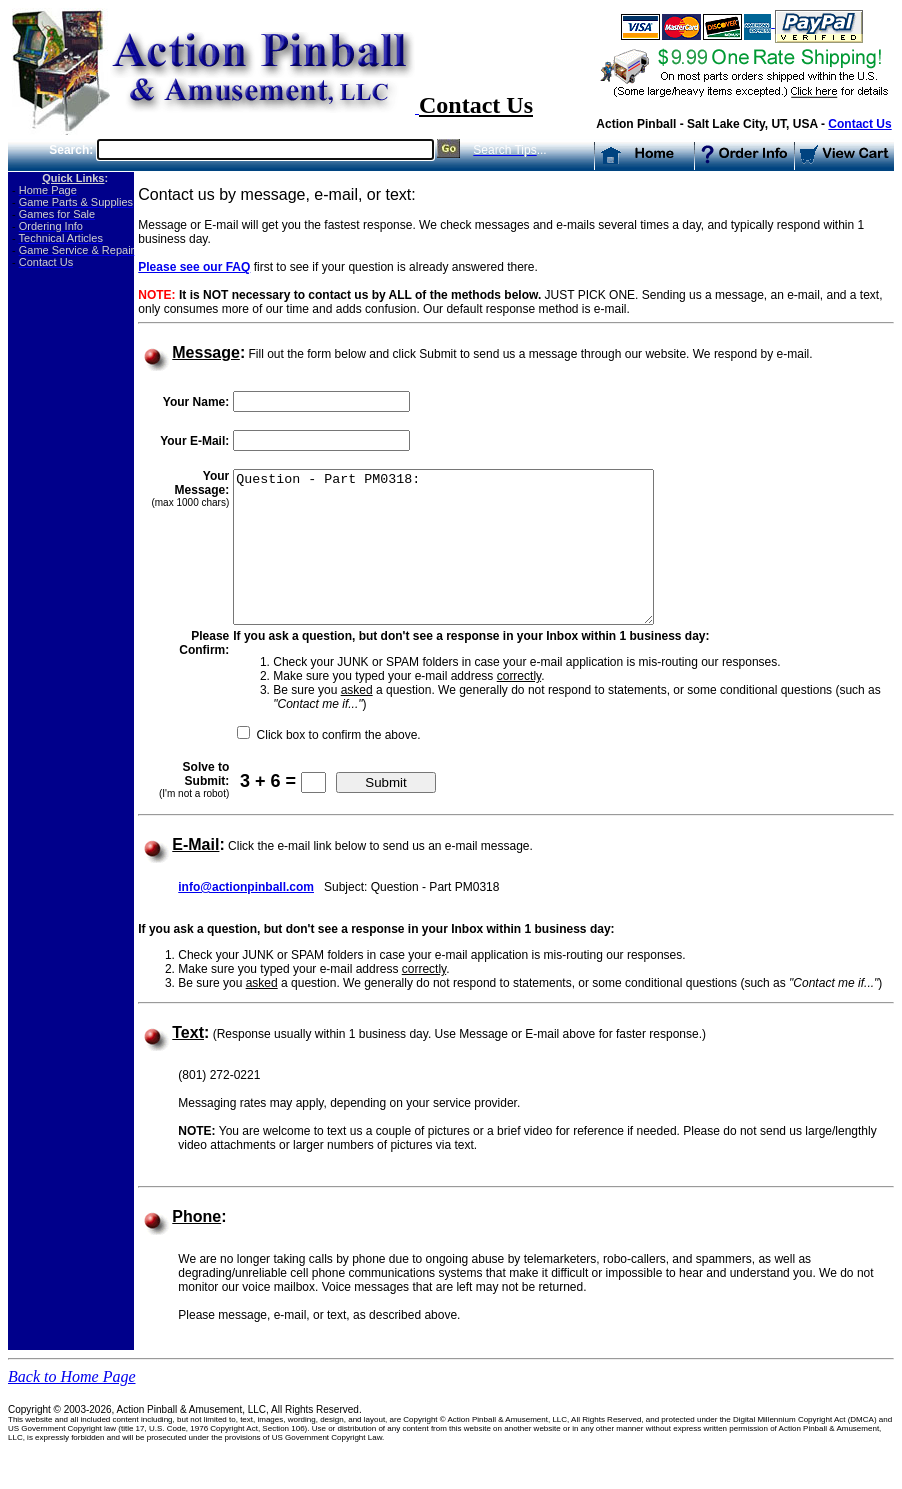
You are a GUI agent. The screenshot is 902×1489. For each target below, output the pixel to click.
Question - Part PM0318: (467, 562)
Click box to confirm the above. (335, 765)
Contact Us (859, 124)
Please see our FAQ (194, 267)
